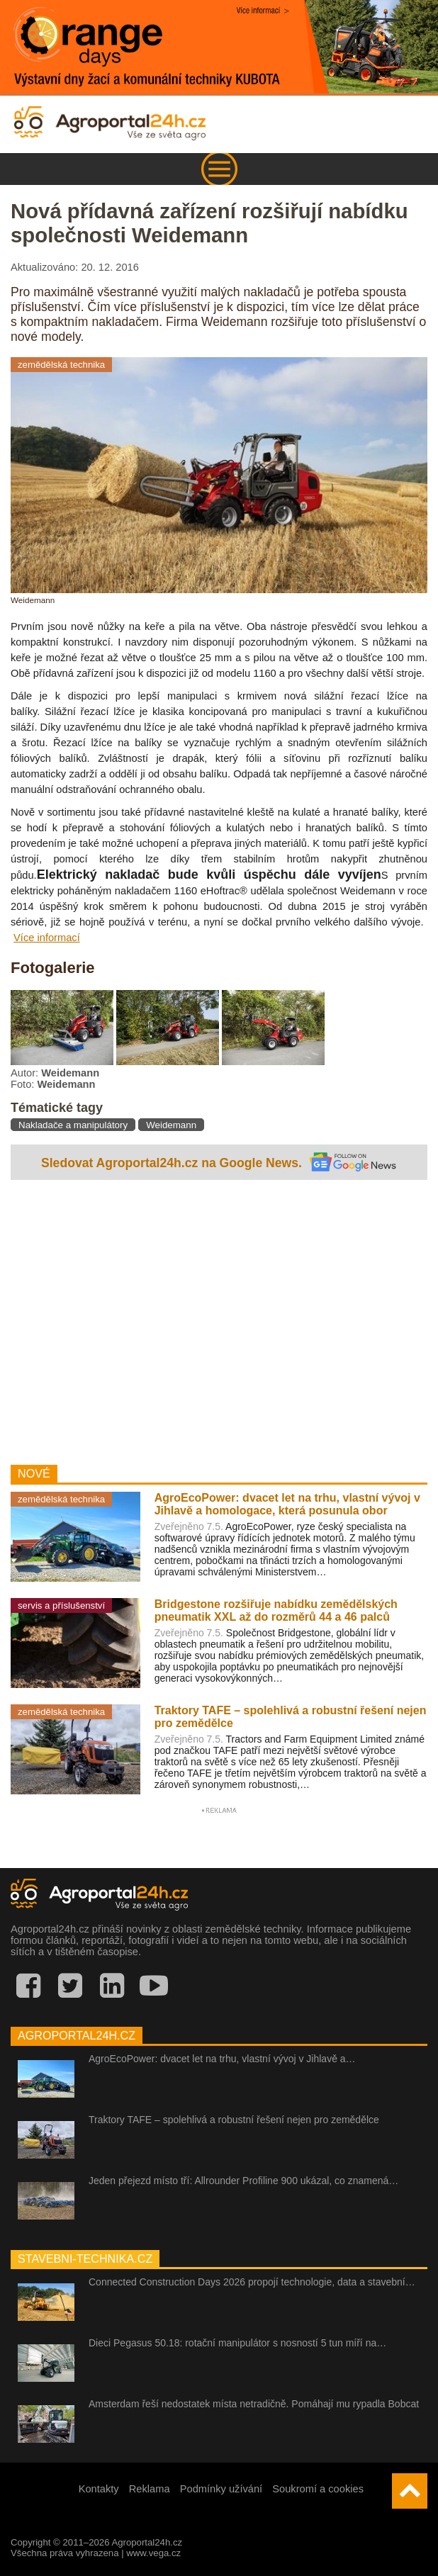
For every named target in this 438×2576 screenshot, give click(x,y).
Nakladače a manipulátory (73, 1125)
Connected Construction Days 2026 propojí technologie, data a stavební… (252, 2282)
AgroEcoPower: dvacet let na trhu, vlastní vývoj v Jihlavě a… (222, 2058)
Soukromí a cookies (318, 2489)
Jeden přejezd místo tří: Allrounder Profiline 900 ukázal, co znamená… (243, 2180)
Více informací (46, 937)
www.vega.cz (153, 2553)
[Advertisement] (219, 1319)
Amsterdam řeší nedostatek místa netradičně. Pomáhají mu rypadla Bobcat (254, 2403)
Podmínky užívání (221, 2489)
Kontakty (99, 2489)
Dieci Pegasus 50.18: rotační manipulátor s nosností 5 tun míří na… (237, 2343)
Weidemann (171, 1125)
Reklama (149, 2489)
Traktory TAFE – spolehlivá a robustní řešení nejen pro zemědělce (234, 2119)
